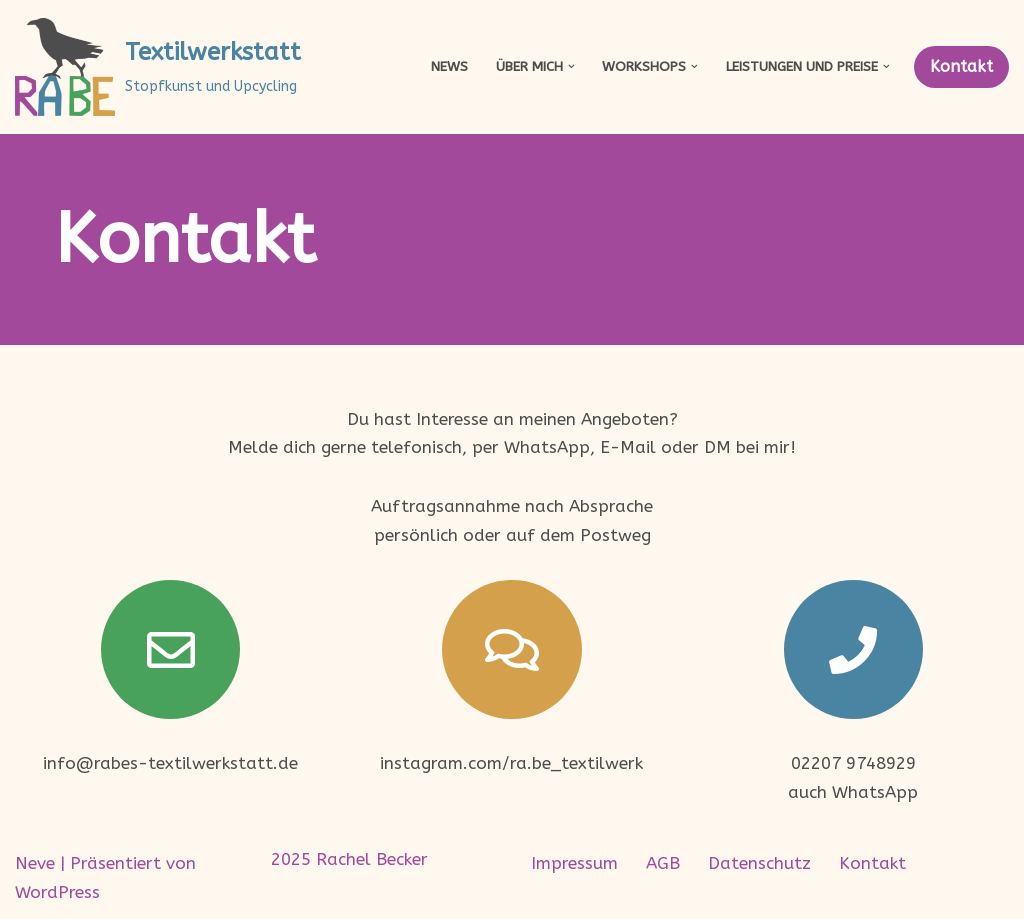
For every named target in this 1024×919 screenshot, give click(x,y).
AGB (663, 863)
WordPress (57, 892)
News (449, 66)
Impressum (574, 863)
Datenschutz (759, 863)
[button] (571, 66)
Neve (35, 863)
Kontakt (961, 66)
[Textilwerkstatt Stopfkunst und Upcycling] (158, 67)
